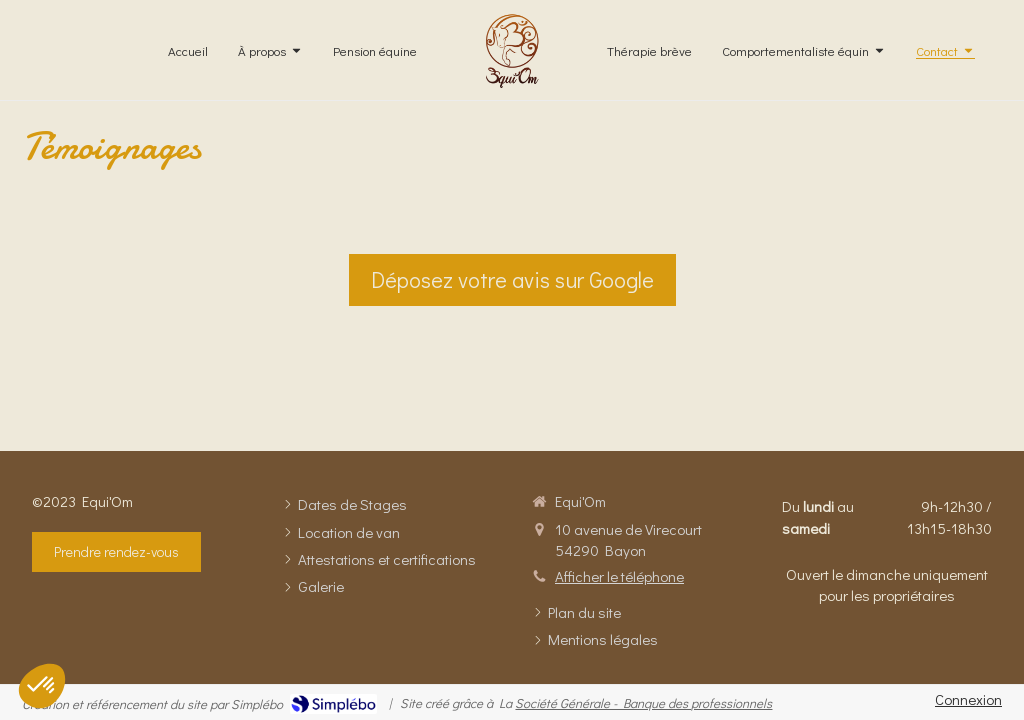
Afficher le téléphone (619, 576)
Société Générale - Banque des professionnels (643, 702)
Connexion (968, 699)
